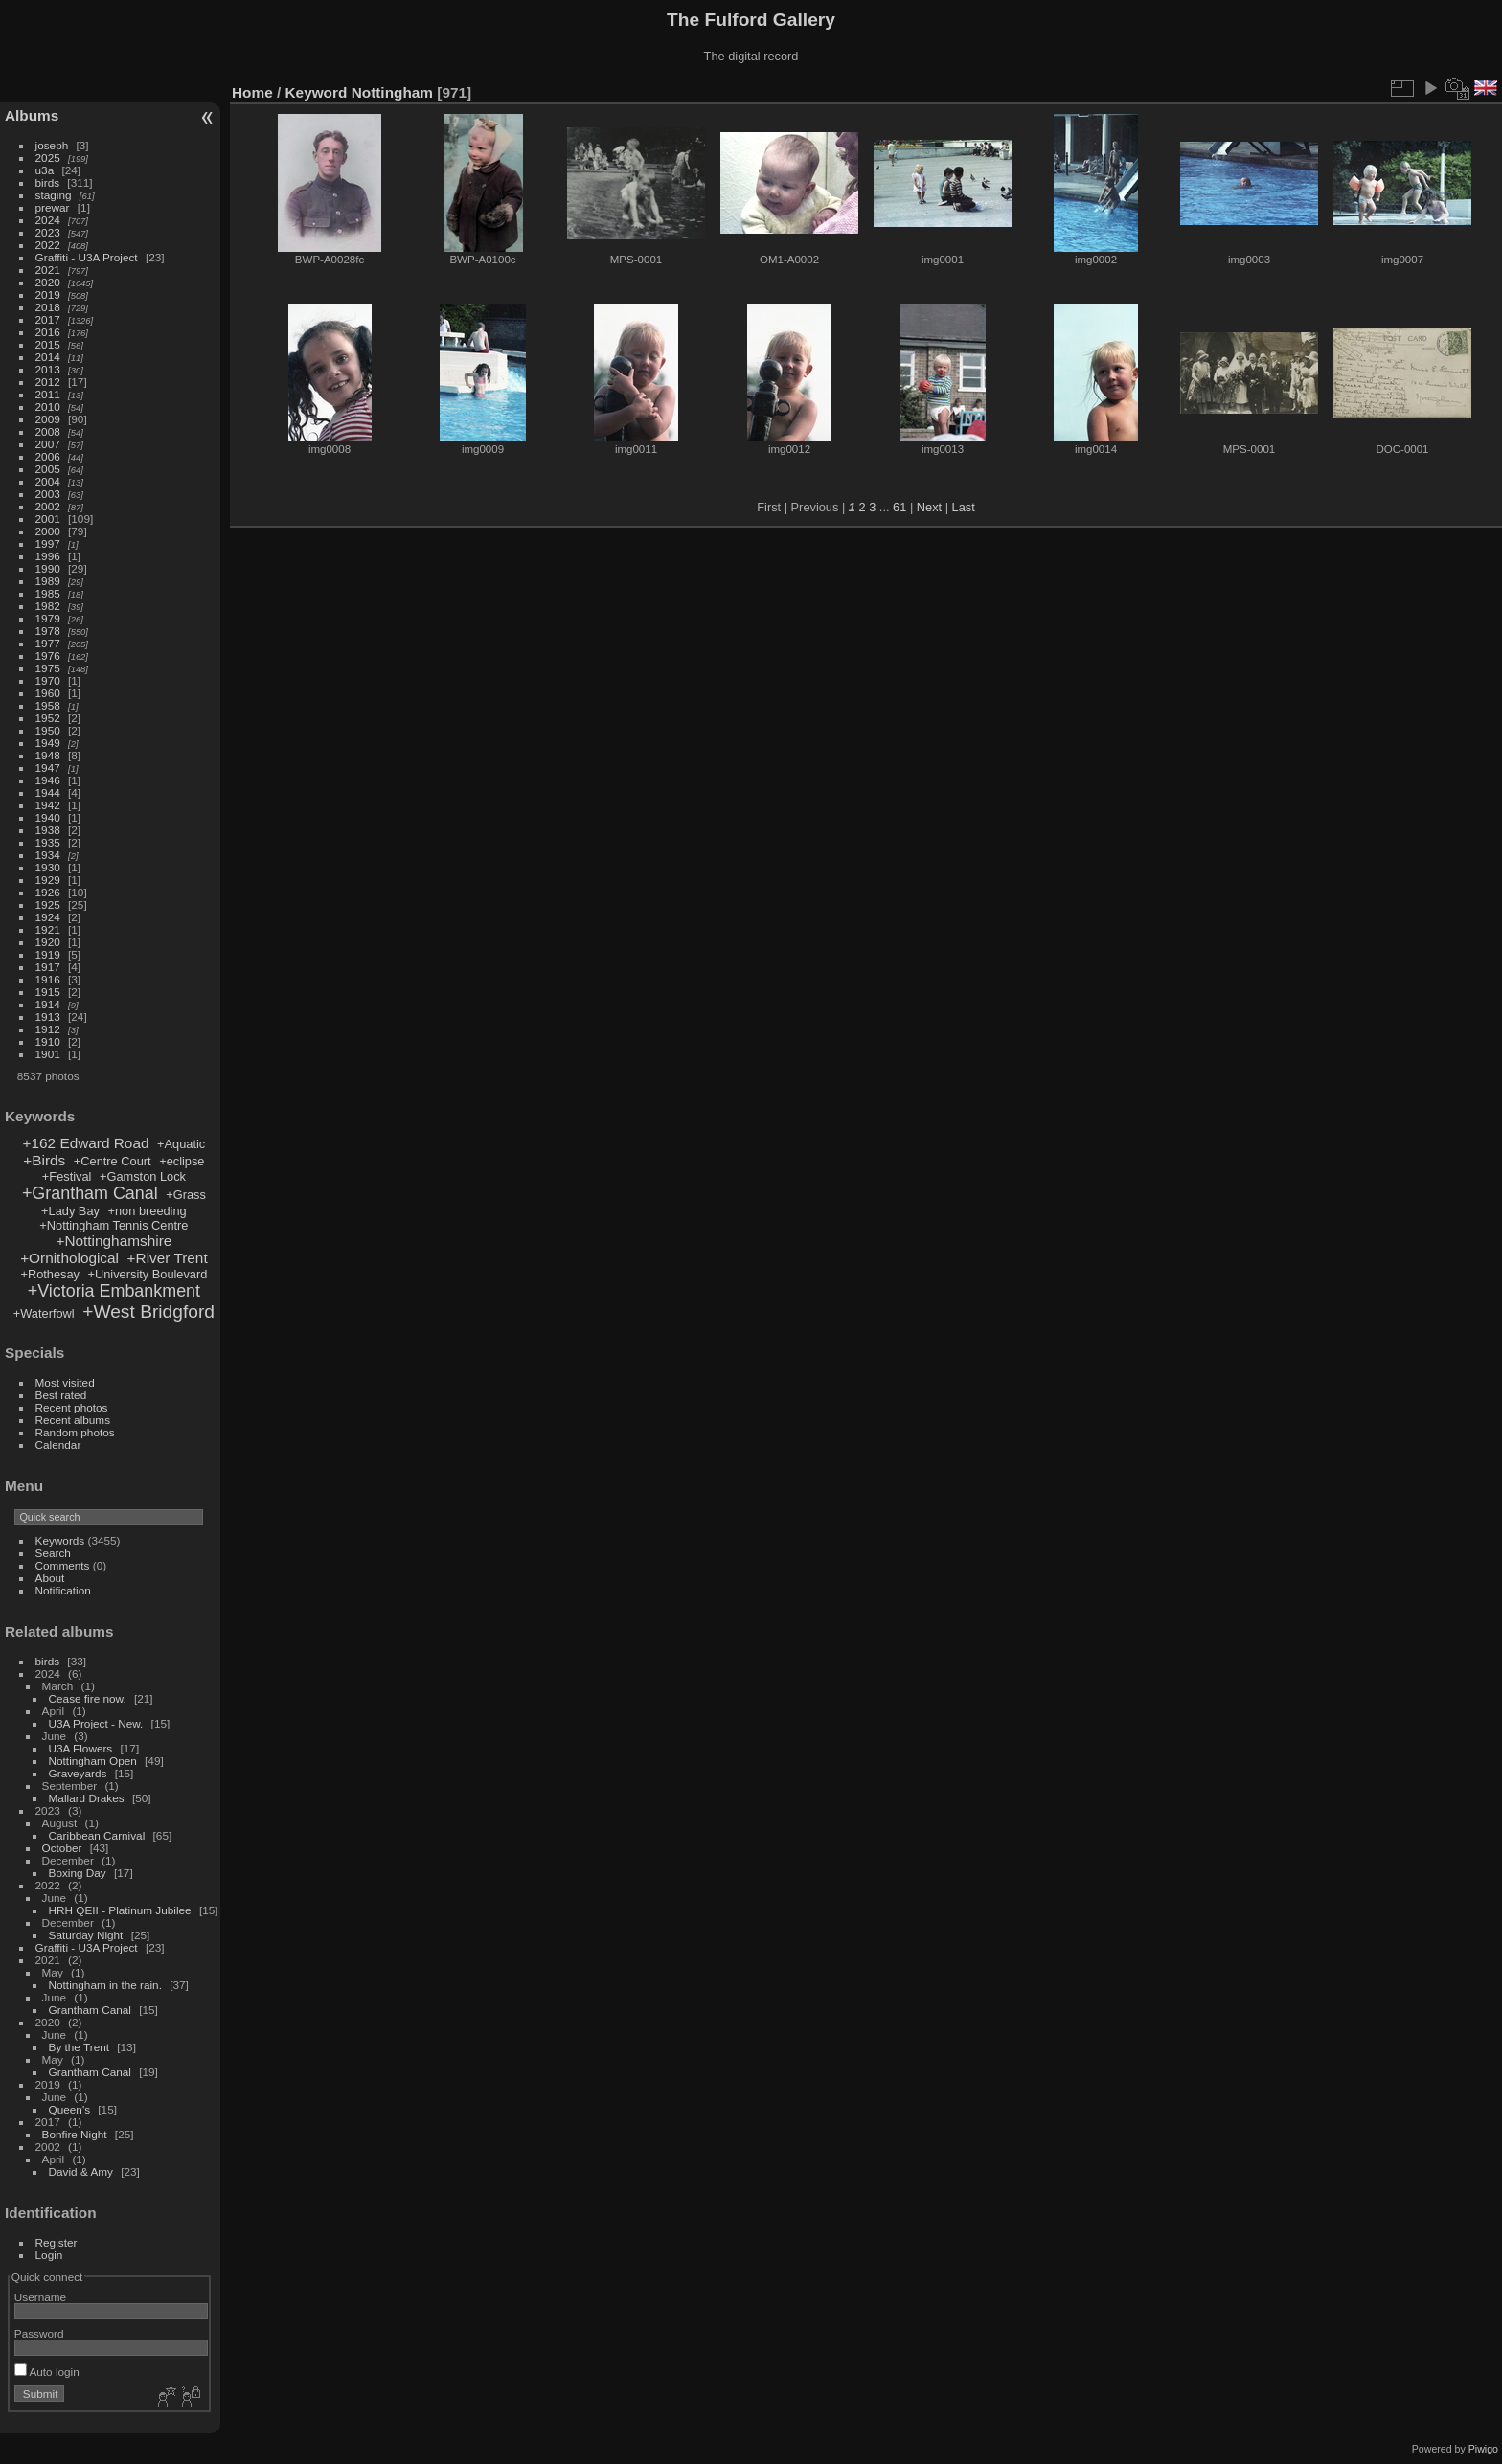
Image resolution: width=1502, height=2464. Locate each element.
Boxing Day (77, 1872)
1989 (47, 581)
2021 (47, 269)
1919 (47, 954)
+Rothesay (50, 1274)
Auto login (47, 2371)
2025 (47, 157)
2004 (47, 481)
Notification (63, 1590)
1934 (47, 854)
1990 (47, 568)
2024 (47, 220)
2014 (47, 356)
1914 (47, 1004)
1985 (47, 593)
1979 (47, 618)
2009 (47, 419)
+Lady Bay (70, 1211)
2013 (47, 369)
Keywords (60, 1540)
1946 (47, 780)
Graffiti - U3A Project (86, 257)
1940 (47, 817)
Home (252, 92)
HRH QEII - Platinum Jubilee (120, 1910)
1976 (47, 655)
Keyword (316, 92)
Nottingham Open (93, 1760)
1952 (47, 718)
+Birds (44, 1160)
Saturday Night (86, 1935)
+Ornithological (69, 1258)
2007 (47, 444)
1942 (47, 805)
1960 (47, 693)
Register (56, 2242)
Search (53, 1553)
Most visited (65, 1382)
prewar (52, 207)
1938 (47, 830)
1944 (47, 792)
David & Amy (81, 2171)
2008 (47, 431)
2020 (47, 282)
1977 (47, 643)
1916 (47, 979)
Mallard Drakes (87, 1798)
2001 (47, 518)
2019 (47, 294)
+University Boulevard (148, 1274)
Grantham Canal (90, 2009)
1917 (47, 967)
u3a (45, 170)
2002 (47, 506)
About (50, 1577)
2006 (47, 456)
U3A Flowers (81, 1748)
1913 (47, 1016)
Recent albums (72, 1419)
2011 (47, 394)
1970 (47, 680)
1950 (47, 730)
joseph (52, 145)
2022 (47, 244)
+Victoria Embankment (114, 1290)
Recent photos (71, 1407)
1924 (47, 917)
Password (39, 2333)
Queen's (69, 2109)
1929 (47, 879)
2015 (47, 344)
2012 (47, 381)
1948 (47, 755)
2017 (47, 319)
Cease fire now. (87, 1698)
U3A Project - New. (96, 1723)
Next (929, 507)
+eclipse (181, 1161)
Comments (62, 1565)
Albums (31, 115)
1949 (47, 742)
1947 (47, 767)
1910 (47, 1041)
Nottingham (392, 92)
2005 (47, 469)
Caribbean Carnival (97, 1835)
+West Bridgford (148, 1311)
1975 (47, 668)
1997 (47, 543)
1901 (47, 1054)
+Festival (67, 1176)
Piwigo (1483, 2448)
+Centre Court (112, 1161)
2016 (47, 332)
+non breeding (147, 1211)
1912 (47, 1029)
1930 (47, 867)
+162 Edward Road (86, 1143)
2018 (47, 307)
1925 (47, 904)
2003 (47, 493)
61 (899, 507)
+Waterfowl (44, 1313)
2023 (47, 232)
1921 (47, 929)
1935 (47, 842)
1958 (47, 705)
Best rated (61, 1395)
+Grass (186, 1194)
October (62, 1848)
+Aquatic (181, 1144)
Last (963, 507)
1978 (47, 630)
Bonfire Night (74, 2134)
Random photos (75, 1432)
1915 (47, 991)
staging (53, 195)
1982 (47, 605)
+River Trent (167, 1258)
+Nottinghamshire (113, 1240)
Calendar (58, 1444)
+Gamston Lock (143, 1176)
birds (47, 182)
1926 (47, 892)
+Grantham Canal (90, 1193)
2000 (47, 531)
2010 (47, 406)
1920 (47, 942)
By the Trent (79, 2047)
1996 (47, 556)
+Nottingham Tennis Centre (113, 1225)
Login (49, 2255)
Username (40, 2297)
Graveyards (78, 1773)
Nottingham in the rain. (105, 1984)
